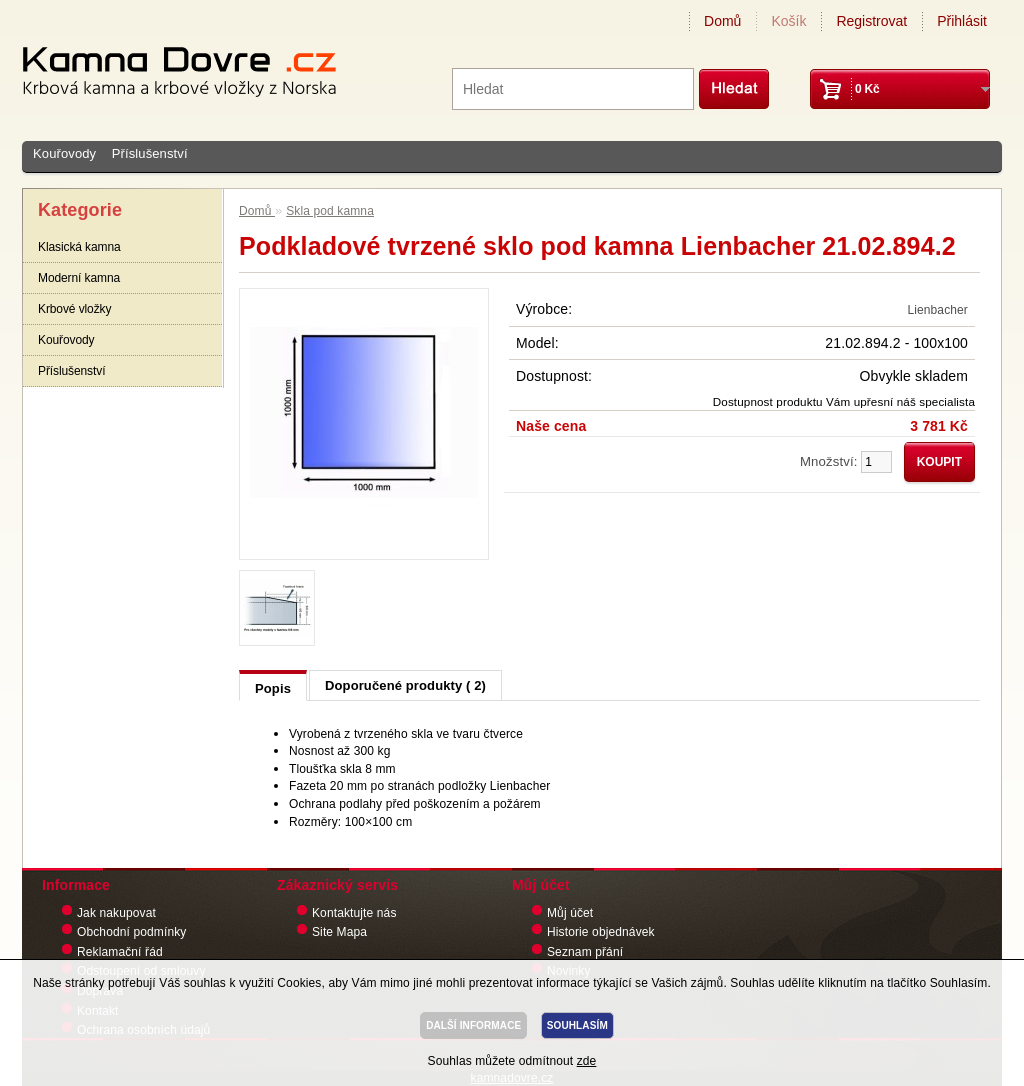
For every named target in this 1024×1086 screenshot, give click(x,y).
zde (587, 1061)
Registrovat (871, 21)
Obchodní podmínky (131, 932)
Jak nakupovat (116, 913)
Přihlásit (962, 21)
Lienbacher (937, 310)
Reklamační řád (120, 952)
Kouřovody (64, 153)
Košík (788, 21)
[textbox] (573, 89)
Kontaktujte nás (354, 913)
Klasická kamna (79, 247)
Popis (273, 688)
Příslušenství (150, 153)
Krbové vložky (74, 309)
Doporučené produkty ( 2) (405, 685)
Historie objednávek (601, 932)
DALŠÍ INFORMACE (473, 1025)
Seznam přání (585, 952)
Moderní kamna (79, 278)
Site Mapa (339, 932)
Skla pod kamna (330, 211)
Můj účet (570, 913)
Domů (722, 21)
